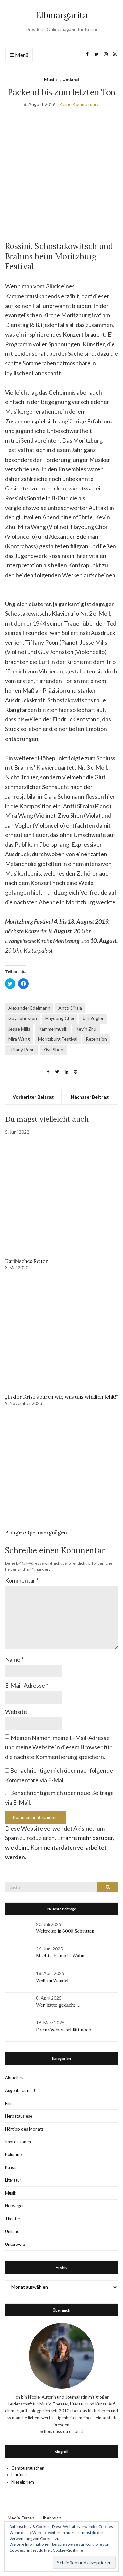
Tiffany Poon (21, 1049)
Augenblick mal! (20, 2090)
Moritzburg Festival (57, 1039)
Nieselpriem (22, 2482)
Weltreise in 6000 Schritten (65, 1931)
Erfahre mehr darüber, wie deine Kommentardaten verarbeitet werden (59, 1847)
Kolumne (13, 2154)
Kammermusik (52, 1029)
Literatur (13, 2180)
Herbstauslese (18, 2116)
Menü (19, 55)
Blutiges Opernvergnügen (36, 1532)
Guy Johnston (22, 1018)
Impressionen (18, 2141)
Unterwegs (15, 2244)
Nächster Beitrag (90, 1097)
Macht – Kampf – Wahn (60, 1956)
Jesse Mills (19, 1029)
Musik (50, 79)
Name (14, 1659)
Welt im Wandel (53, 1980)
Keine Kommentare (79, 104)
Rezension (96, 1039)
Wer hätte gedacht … (58, 2005)
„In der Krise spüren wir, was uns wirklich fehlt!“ (61, 1396)
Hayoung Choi (59, 1018)
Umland (70, 79)
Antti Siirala (70, 1008)
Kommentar (22, 1580)
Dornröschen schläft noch (63, 2030)
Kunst (10, 2167)
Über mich (51, 2517)
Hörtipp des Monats (24, 2128)
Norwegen (15, 2205)
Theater (12, 2218)
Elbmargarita (62, 15)
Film (9, 2103)
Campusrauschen (27, 2468)
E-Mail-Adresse (26, 1685)
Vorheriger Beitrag (33, 1097)
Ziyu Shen (53, 1049)
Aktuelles (14, 2077)
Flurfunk (19, 2474)
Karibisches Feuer (26, 1261)
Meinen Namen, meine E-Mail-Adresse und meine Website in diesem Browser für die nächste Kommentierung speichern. (58, 1747)
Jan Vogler (93, 1018)
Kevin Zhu (85, 1029)
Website (16, 1711)
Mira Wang (19, 1039)
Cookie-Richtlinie (68, 2550)
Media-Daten (21, 2517)
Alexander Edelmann (29, 1008)
